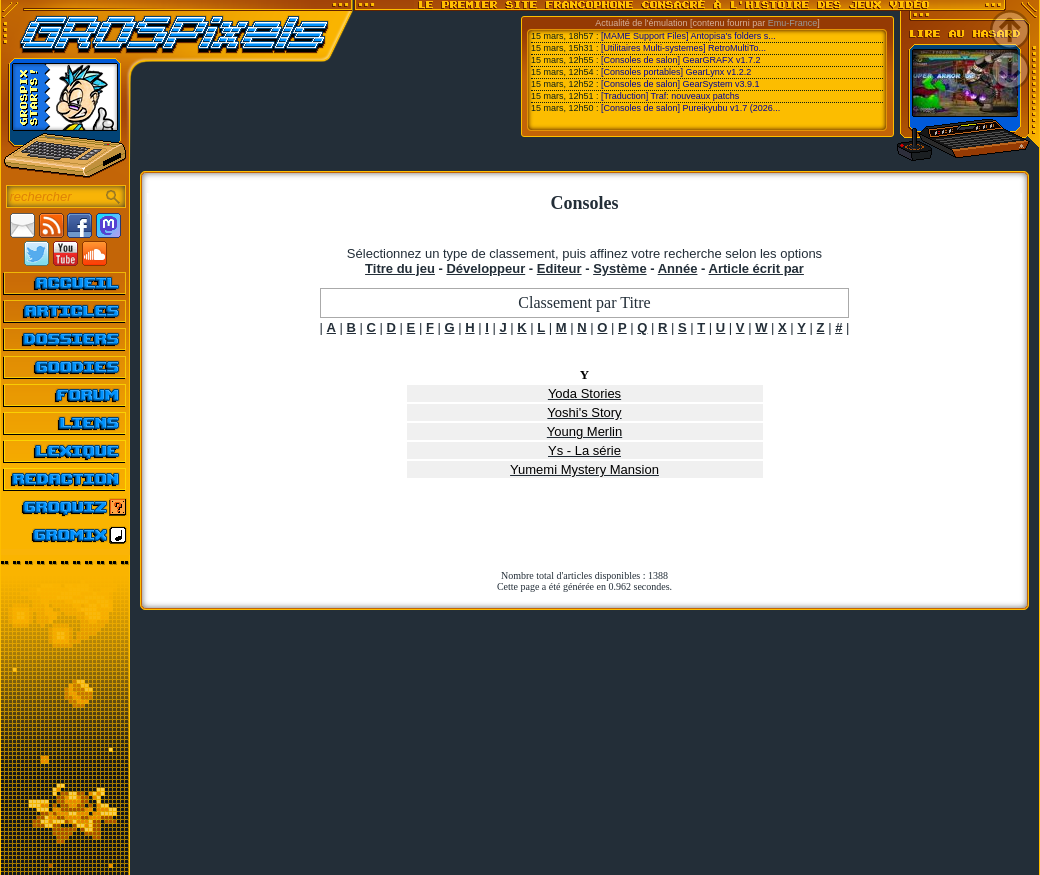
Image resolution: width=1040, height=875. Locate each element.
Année (678, 268)
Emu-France (793, 23)
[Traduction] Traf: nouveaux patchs (670, 96)
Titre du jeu (400, 268)
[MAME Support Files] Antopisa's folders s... (688, 36)
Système (619, 268)
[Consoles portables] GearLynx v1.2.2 (676, 72)
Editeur (559, 268)
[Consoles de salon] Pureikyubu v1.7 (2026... (690, 108)
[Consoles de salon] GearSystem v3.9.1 (680, 84)
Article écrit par (756, 268)
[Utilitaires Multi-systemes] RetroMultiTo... (683, 48)
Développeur (485, 268)
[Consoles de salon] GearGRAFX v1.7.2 (681, 60)
